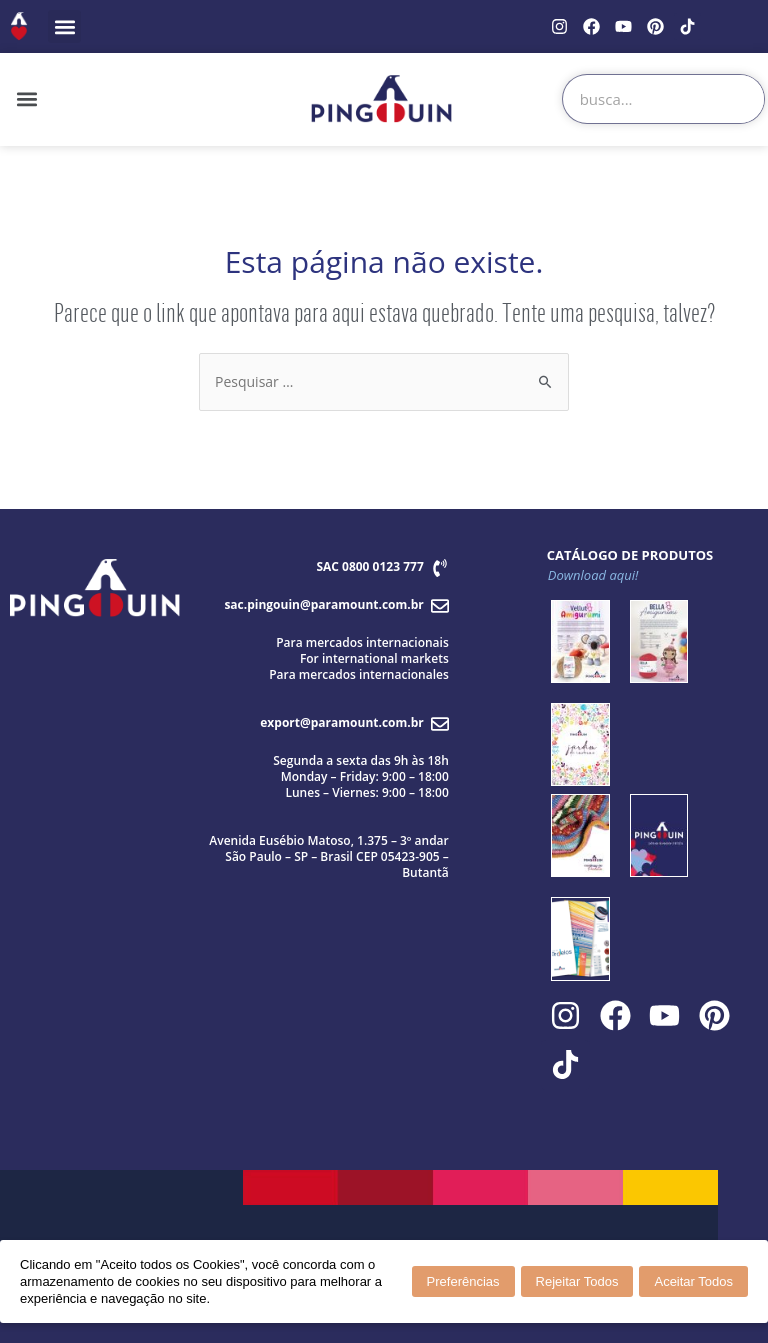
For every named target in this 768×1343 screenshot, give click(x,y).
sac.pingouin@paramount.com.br (323, 604)
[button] (64, 26)
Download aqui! (593, 575)
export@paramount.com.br (341, 722)
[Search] (739, 99)
